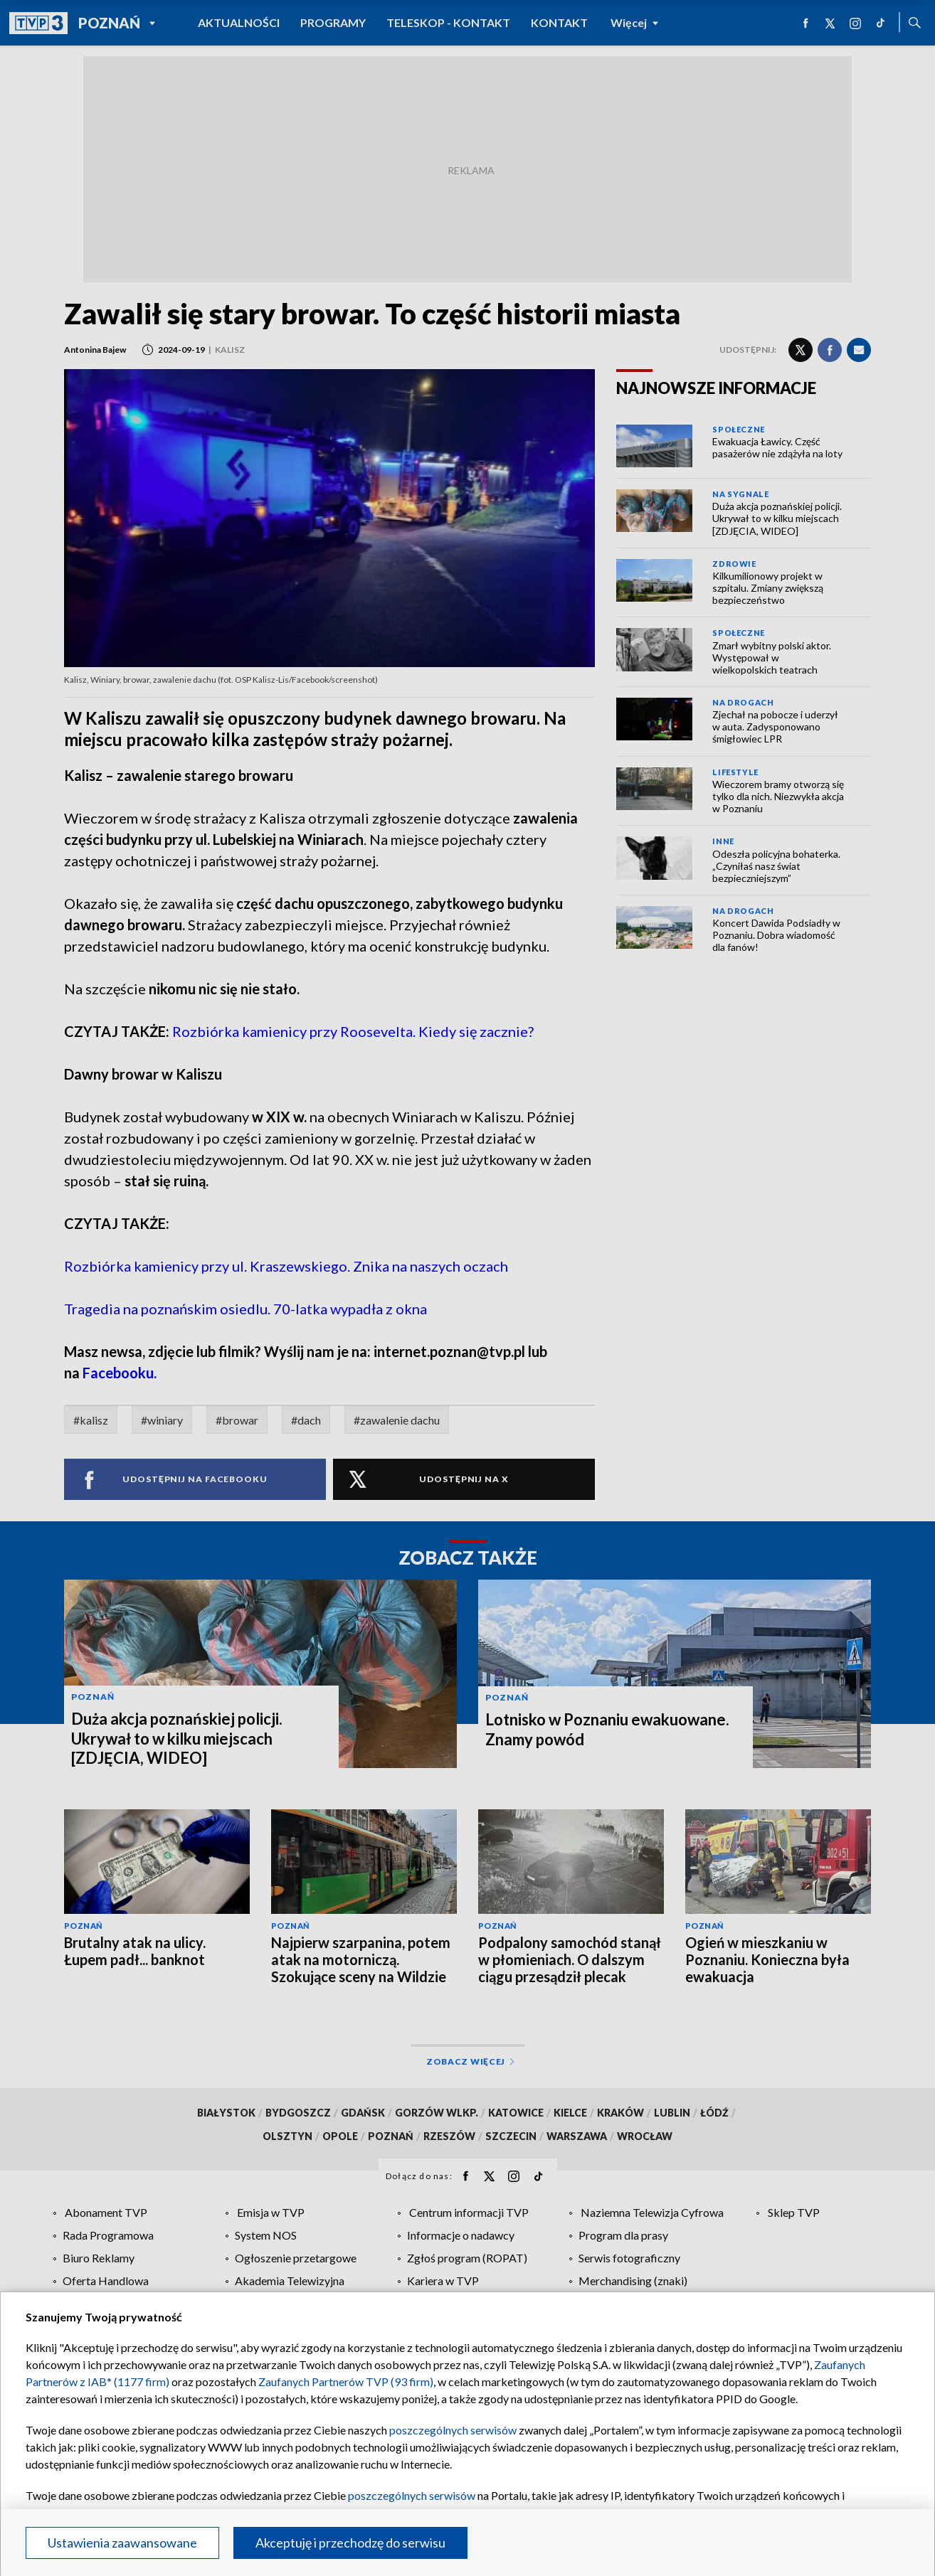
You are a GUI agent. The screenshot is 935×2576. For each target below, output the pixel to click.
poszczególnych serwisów (453, 2430)
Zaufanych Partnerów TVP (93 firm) (345, 2381)
